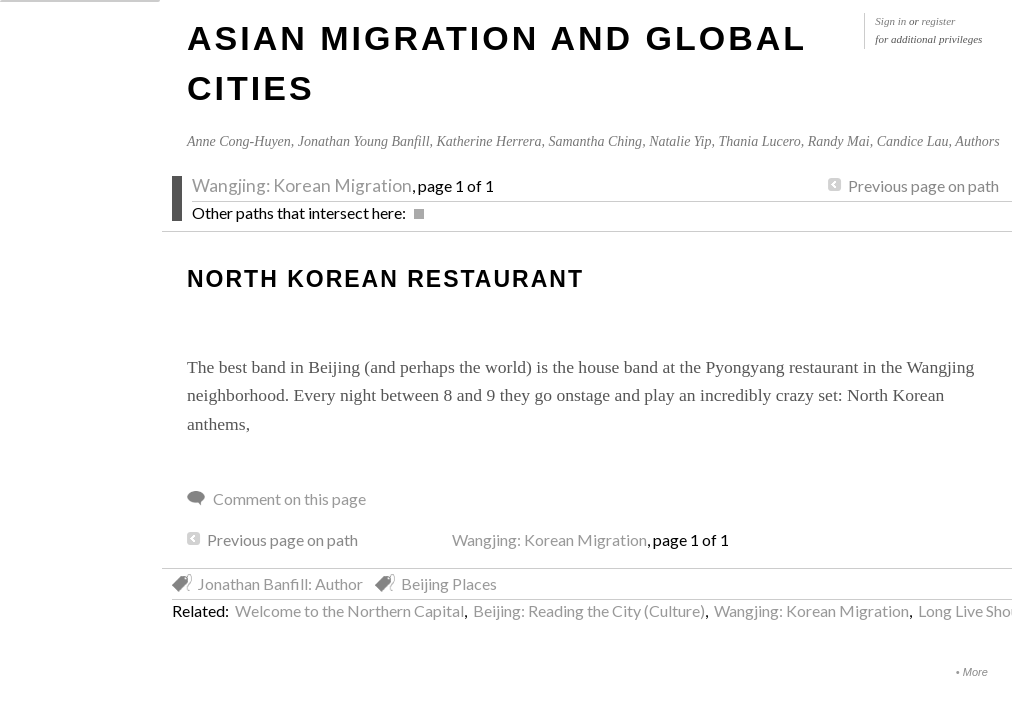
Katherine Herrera (489, 141)
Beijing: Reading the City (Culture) (589, 610)
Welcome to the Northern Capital (349, 610)
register (939, 21)
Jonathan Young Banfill (364, 141)
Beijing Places (449, 583)
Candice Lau (913, 141)
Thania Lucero (759, 141)
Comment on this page (289, 498)
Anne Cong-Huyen (239, 141)
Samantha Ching (595, 141)
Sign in (890, 21)
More (975, 672)
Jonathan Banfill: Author (280, 583)
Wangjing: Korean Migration (302, 185)
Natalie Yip (680, 141)
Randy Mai (839, 141)
